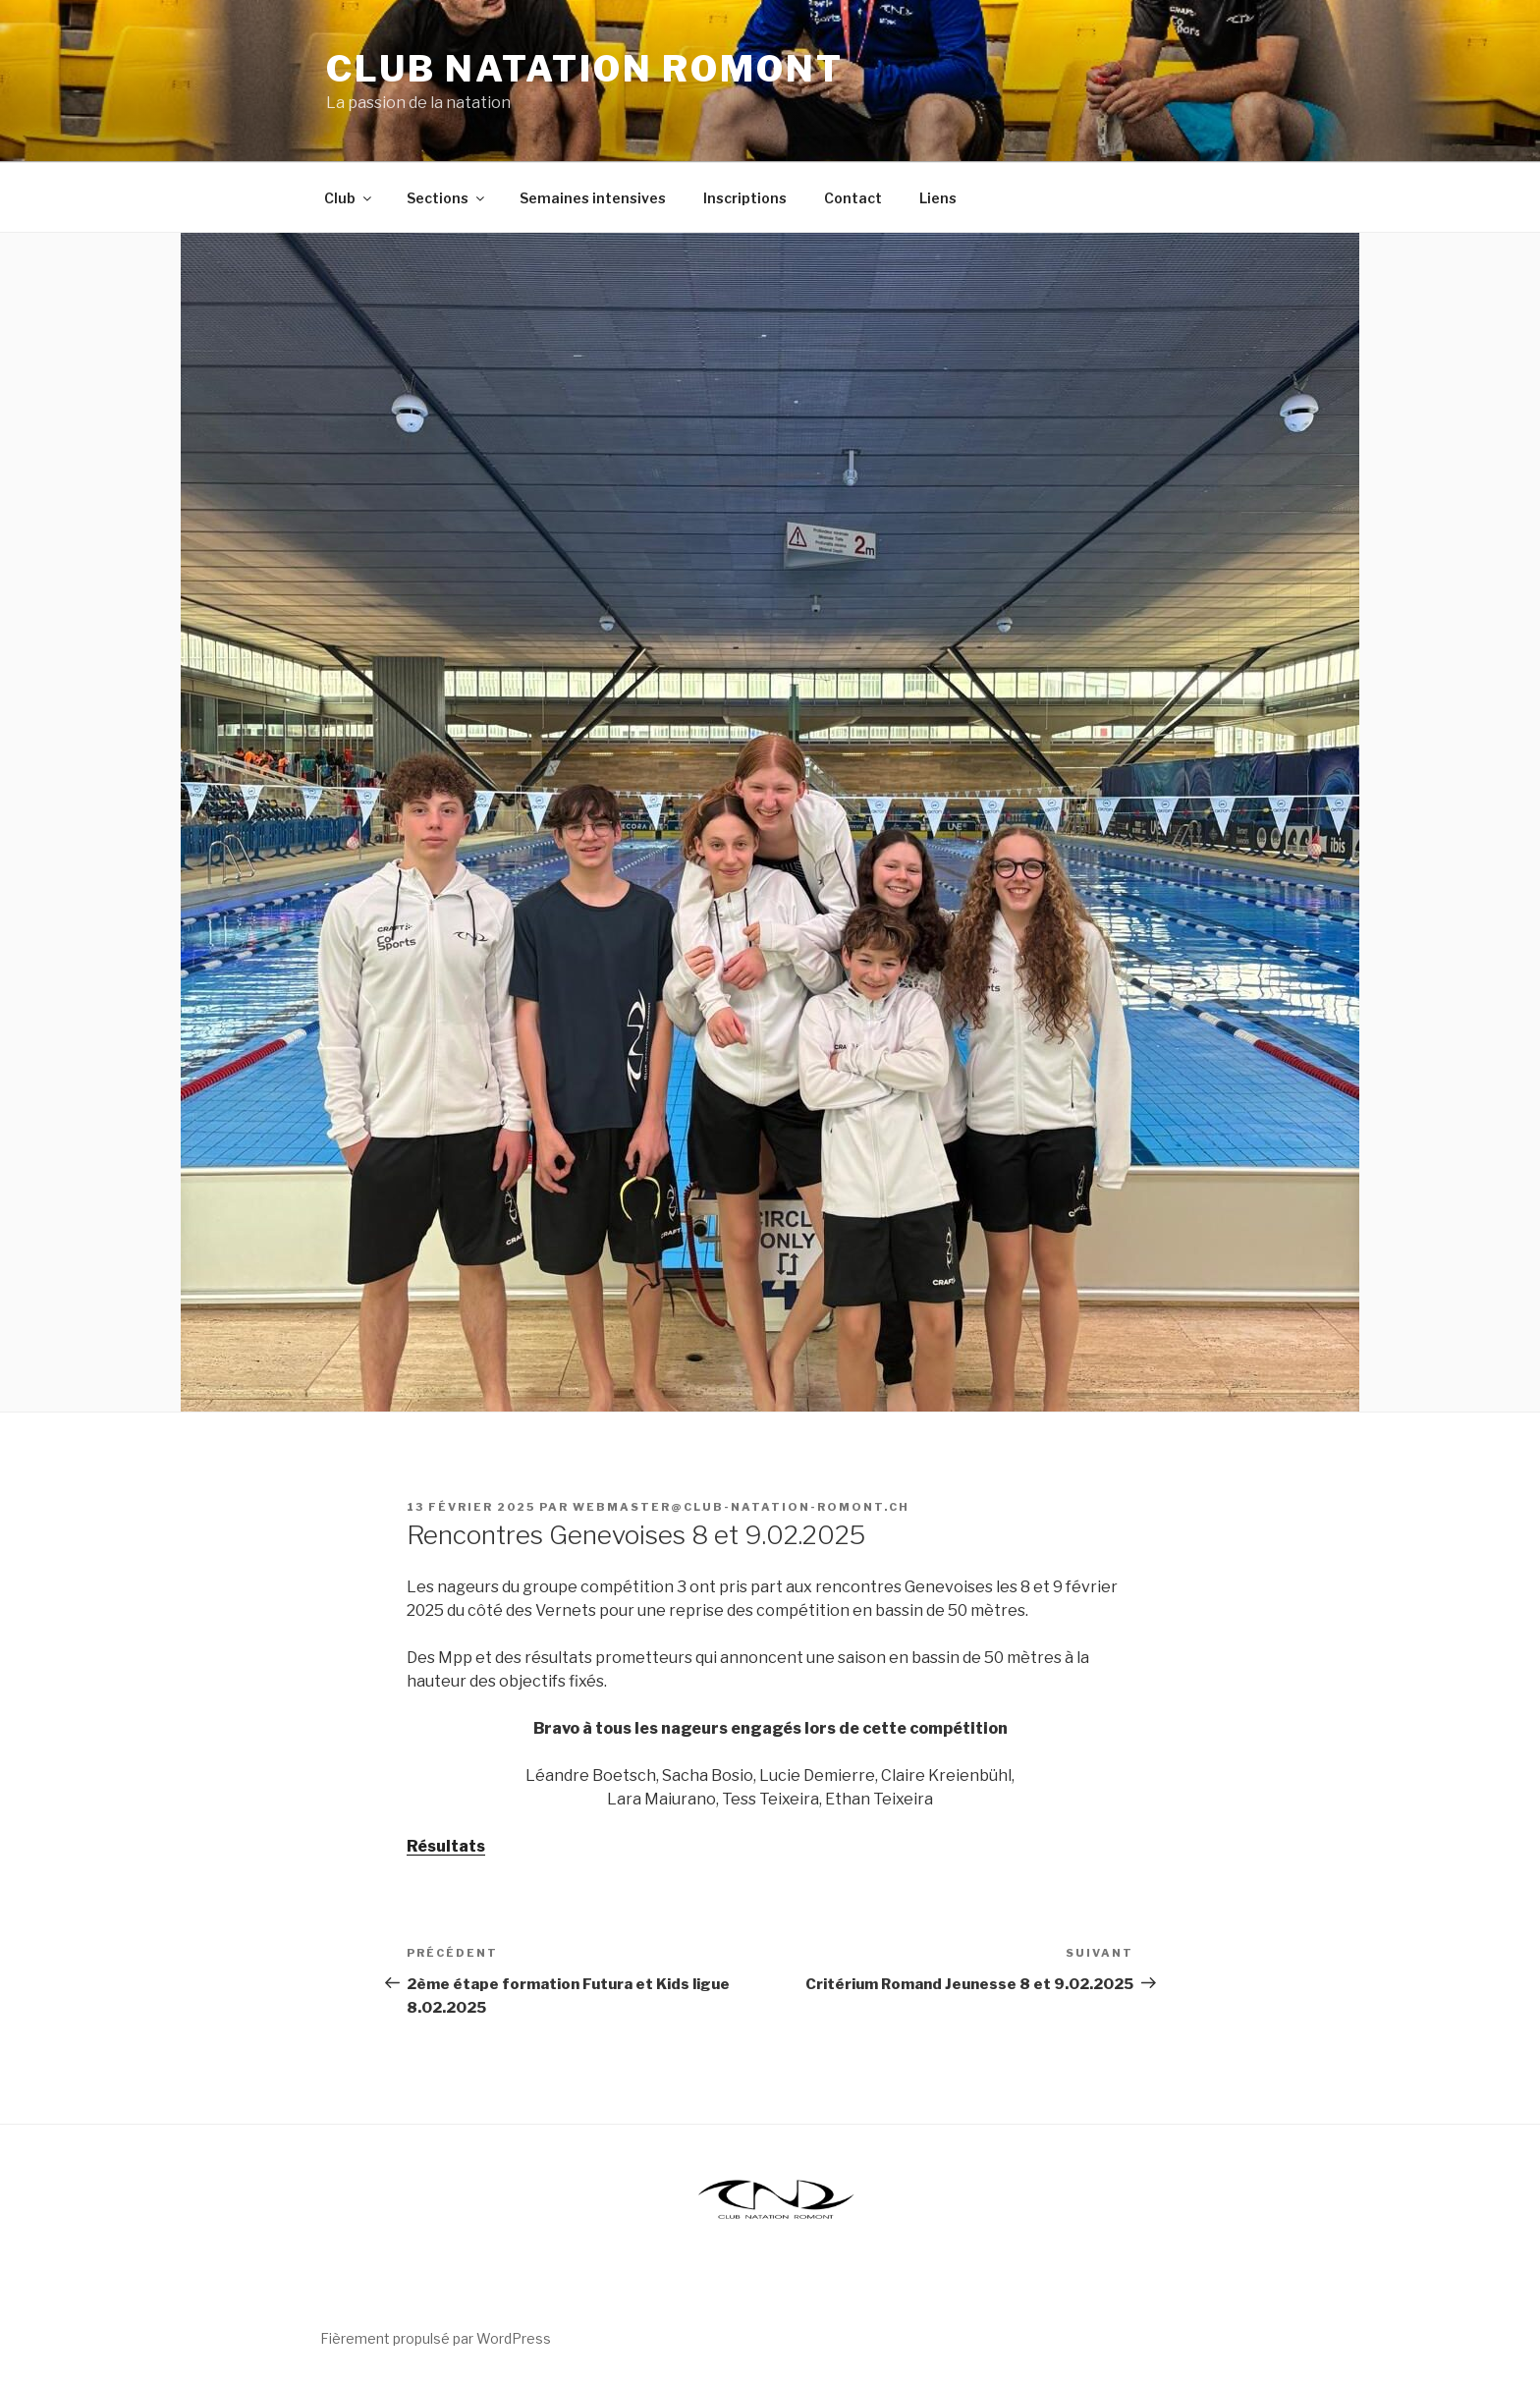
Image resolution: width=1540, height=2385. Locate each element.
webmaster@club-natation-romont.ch (741, 1507)
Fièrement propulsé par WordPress (435, 2338)
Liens (938, 198)
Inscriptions (745, 198)
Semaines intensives (593, 198)
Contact (853, 198)
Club (349, 198)
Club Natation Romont (585, 68)
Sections (447, 198)
